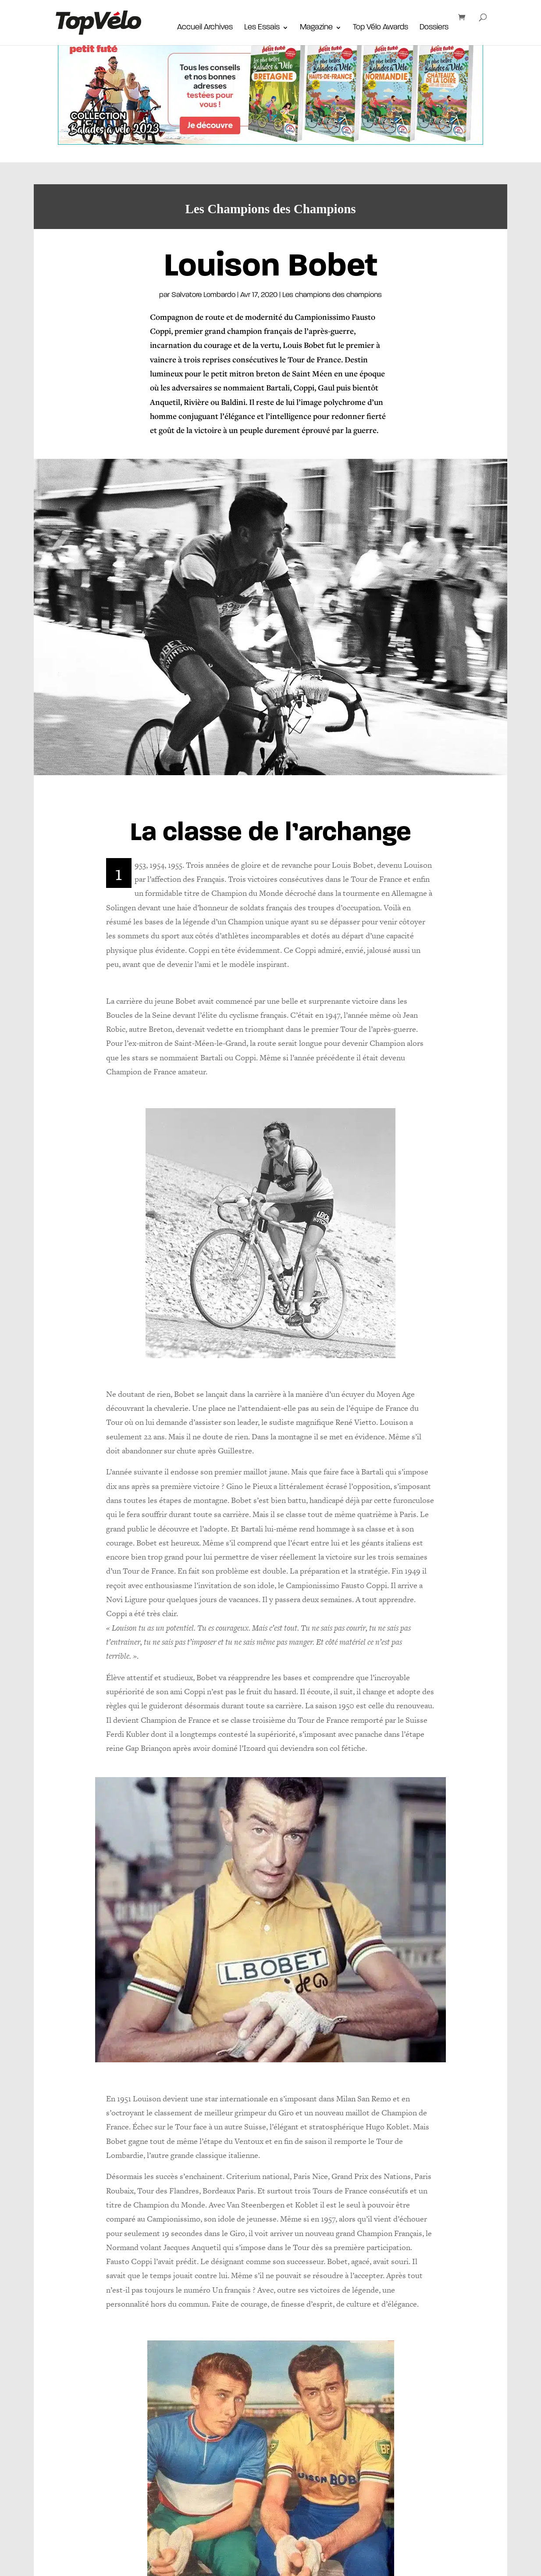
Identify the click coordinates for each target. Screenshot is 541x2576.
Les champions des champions (332, 295)
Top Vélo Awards (380, 28)
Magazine (316, 28)
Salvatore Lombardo (203, 295)
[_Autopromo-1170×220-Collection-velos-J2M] (270, 137)
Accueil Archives (205, 28)
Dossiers (434, 28)
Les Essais (262, 28)
